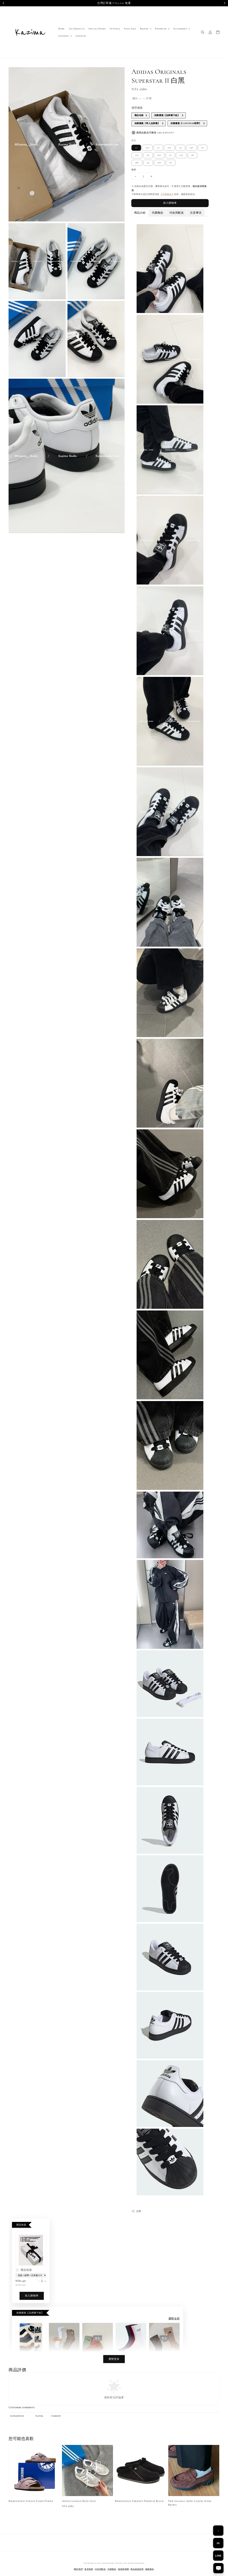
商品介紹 (139, 212)
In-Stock (115, 28)
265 (159, 155)
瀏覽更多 (114, 2359)
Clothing (63, 35)
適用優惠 (137, 108)
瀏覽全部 (174, 2318)
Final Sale (130, 28)
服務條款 (149, 2569)
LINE (218, 2555)
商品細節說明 (136, 2569)
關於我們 (78, 2569)
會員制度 (88, 2569)
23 (158, 147)
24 (180, 147)
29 (148, 162)
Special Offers (96, 28)
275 (181, 155)
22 (136, 147)
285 (137, 162)
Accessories (180, 28)
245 (191, 147)
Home (61, 28)
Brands (144, 28)
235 (169, 147)
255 (137, 155)
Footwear (160, 28)
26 (148, 155)
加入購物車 (170, 202)
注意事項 (195, 212)
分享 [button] (136, 2211)
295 (159, 162)
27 (170, 155)
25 (202, 147)
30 (170, 162)
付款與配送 (176, 212)
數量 (133, 169)
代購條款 (157, 212)
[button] (202, 32)
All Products (76, 28)
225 (147, 147)
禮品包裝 (23, 2270)
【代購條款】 (167, 194)
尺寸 (133, 140)
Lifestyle (81, 35)
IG (218, 2543)
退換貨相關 (123, 2569)
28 (192, 155)
